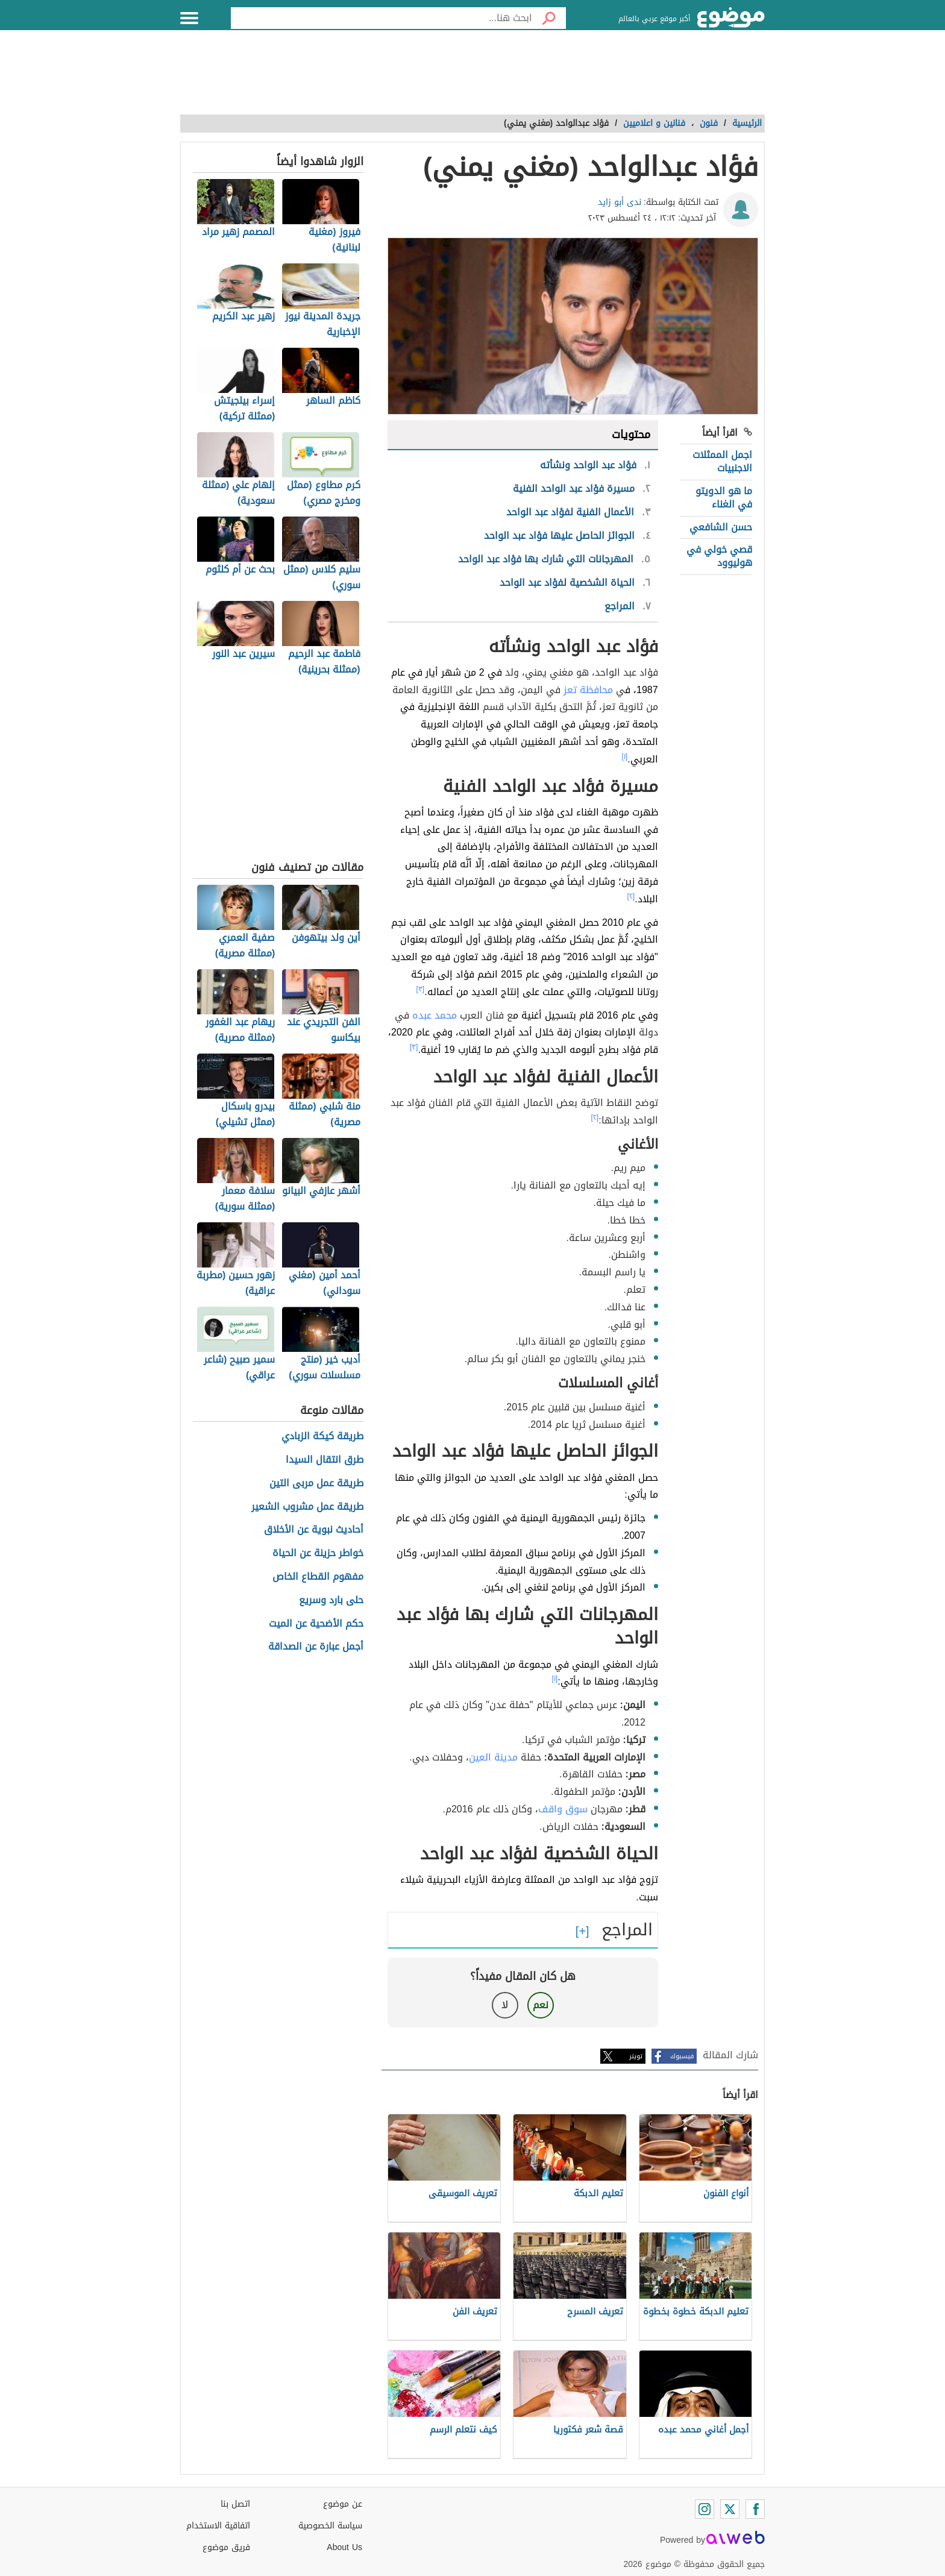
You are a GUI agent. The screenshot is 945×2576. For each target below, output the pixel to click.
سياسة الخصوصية (330, 2526)
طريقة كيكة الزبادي (322, 1436)
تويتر (635, 2056)
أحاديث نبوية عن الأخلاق (313, 1530)
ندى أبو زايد (619, 202)
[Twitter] (729, 2509)
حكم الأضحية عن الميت (316, 1624)
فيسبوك (682, 2056)
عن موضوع (342, 2504)
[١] (625, 756)
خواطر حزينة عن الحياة (317, 1553)
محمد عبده (434, 1015)
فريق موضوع (226, 2547)
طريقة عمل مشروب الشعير (307, 1507)
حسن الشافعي (720, 527)
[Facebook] (755, 2509)
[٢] (631, 896)
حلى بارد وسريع (331, 1600)
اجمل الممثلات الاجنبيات (722, 461)
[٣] (420, 989)
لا (504, 2005)
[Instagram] (704, 2509)
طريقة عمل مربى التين (316, 1483)
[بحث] (549, 18)
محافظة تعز (588, 689)
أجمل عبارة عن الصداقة (315, 1647)
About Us (344, 2547)
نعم (540, 2005)
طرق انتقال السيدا (324, 1460)
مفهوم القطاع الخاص (317, 1577)
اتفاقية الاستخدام (218, 2526)
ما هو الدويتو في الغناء (723, 498)
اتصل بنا (235, 2504)
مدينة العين (493, 1757)
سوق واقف (563, 1809)
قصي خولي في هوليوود (719, 556)
